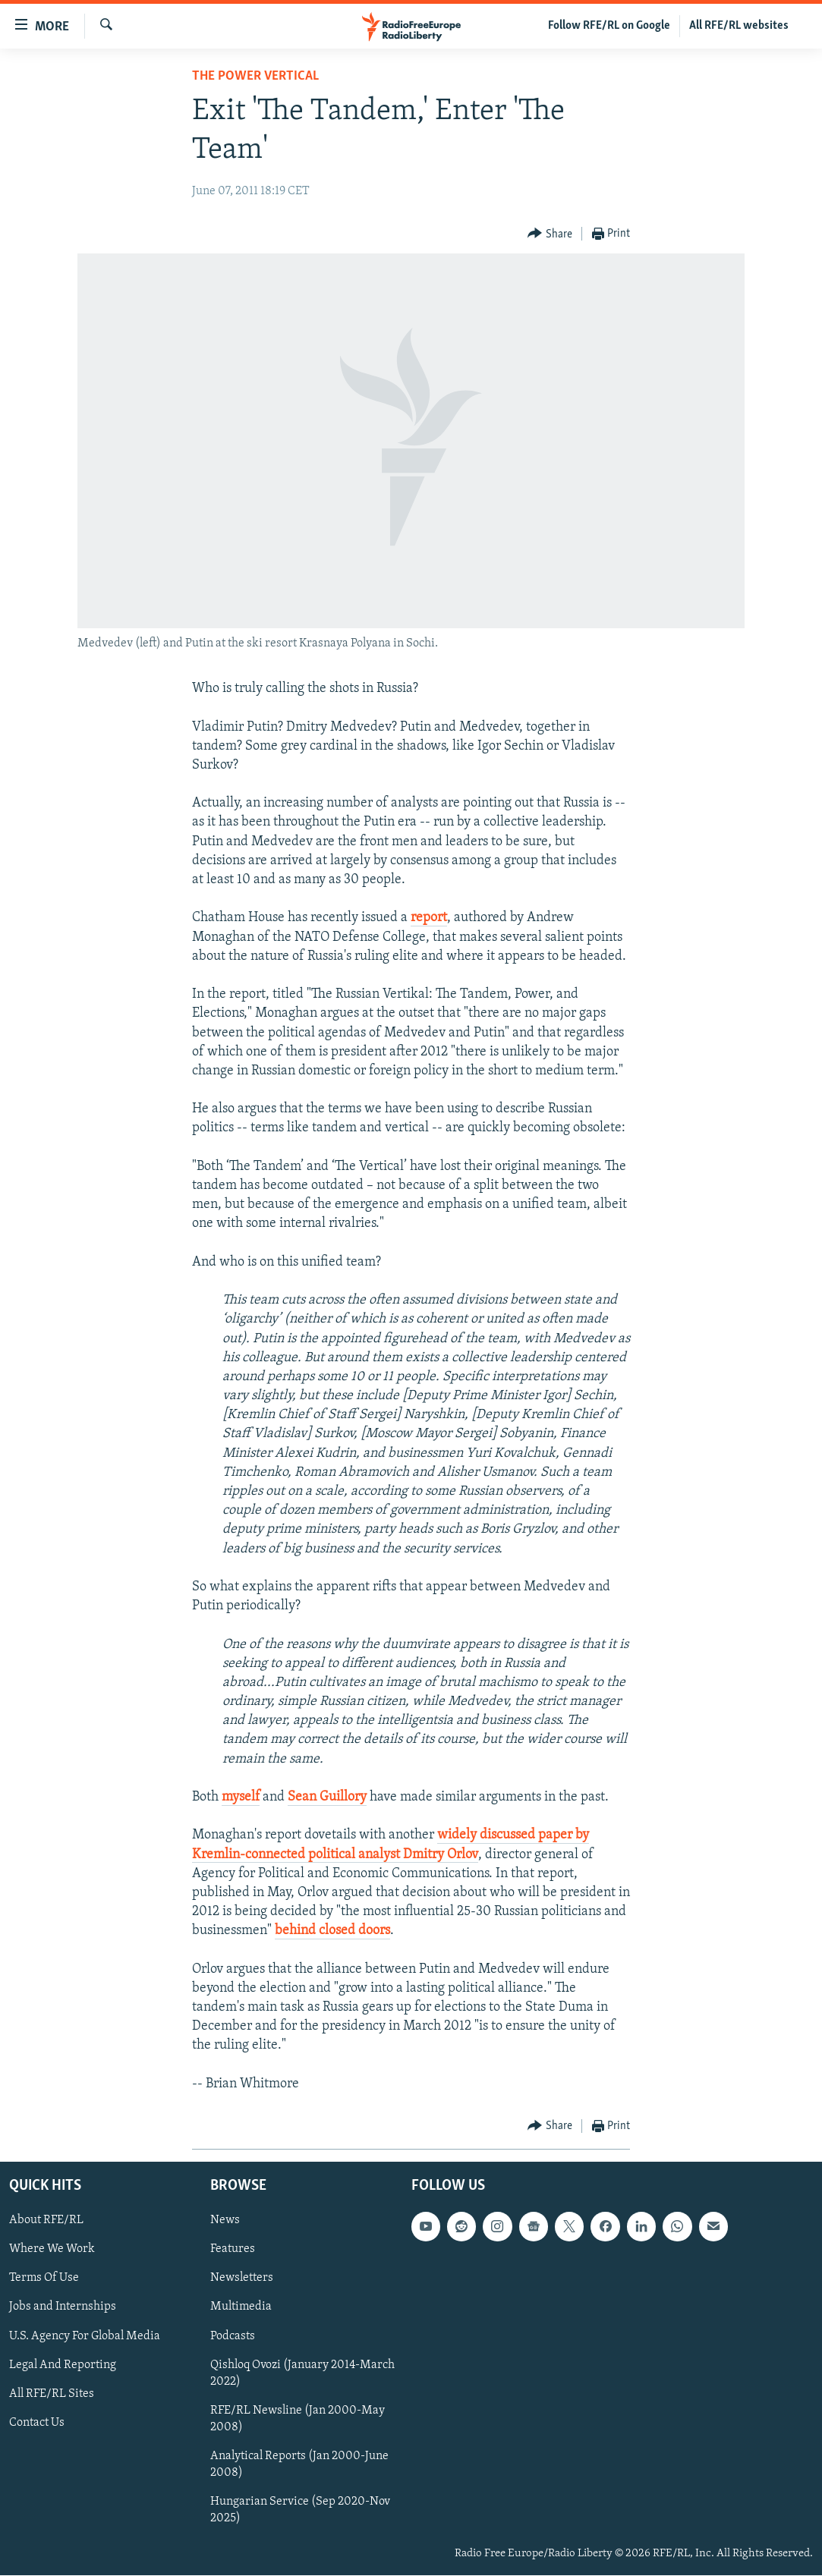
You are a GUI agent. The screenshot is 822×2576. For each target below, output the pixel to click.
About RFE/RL (46, 2220)
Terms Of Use (44, 2278)
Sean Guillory (327, 1797)
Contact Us (37, 2423)
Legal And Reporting (62, 2365)
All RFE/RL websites (739, 26)
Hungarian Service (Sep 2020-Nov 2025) (300, 2510)
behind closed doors (332, 1930)
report (429, 918)
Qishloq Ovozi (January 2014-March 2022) (302, 2373)
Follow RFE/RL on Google (609, 26)
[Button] (550, 234)
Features (232, 2250)
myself (241, 1797)
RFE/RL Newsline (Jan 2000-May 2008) (297, 2419)
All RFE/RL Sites (51, 2394)
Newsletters (241, 2278)
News (225, 2220)
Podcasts (232, 2336)
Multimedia (241, 2307)
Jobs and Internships (62, 2307)
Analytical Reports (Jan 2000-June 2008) (299, 2464)
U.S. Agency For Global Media (84, 2336)
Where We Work (52, 2250)
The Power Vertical (255, 76)
